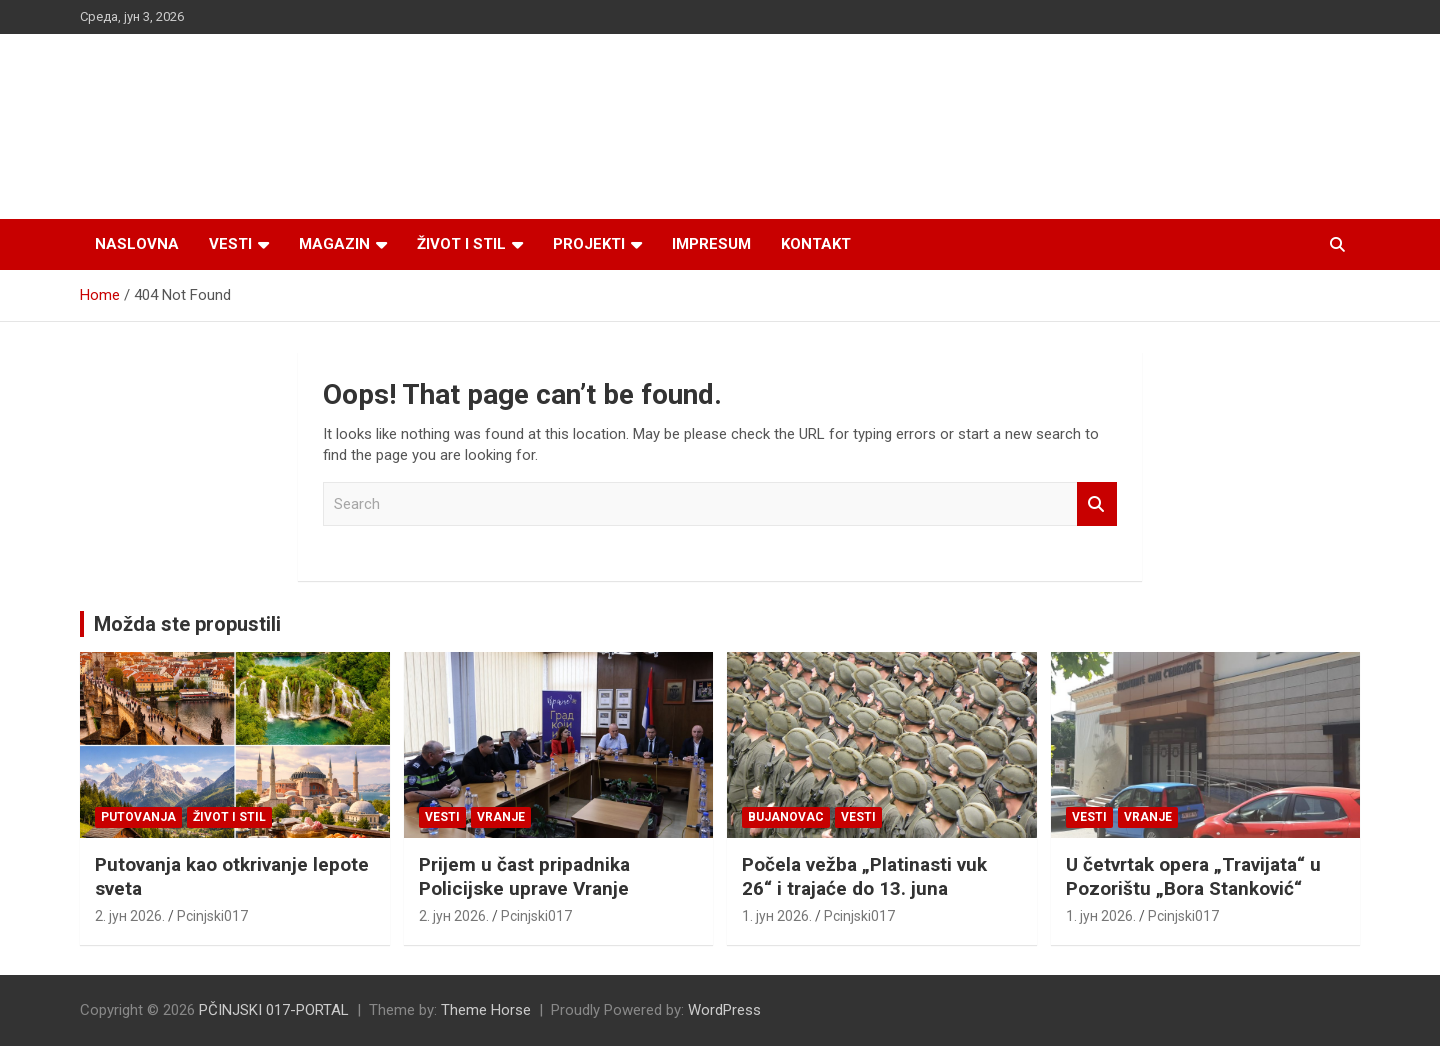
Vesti (230, 244)
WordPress (724, 1010)
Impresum (711, 244)
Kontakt (816, 244)
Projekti (589, 244)
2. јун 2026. (130, 916)
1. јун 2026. (777, 916)
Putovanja (138, 817)
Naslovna (137, 244)
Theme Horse (486, 1010)
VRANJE (501, 817)
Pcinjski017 (212, 916)
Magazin (334, 244)
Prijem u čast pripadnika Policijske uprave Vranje (524, 877)
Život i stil (461, 244)
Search (1097, 504)
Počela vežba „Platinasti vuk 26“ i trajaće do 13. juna (864, 877)
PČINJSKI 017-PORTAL (274, 1010)
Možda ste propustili (187, 624)
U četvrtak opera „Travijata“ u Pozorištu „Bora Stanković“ (1193, 877)
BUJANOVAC (786, 817)
